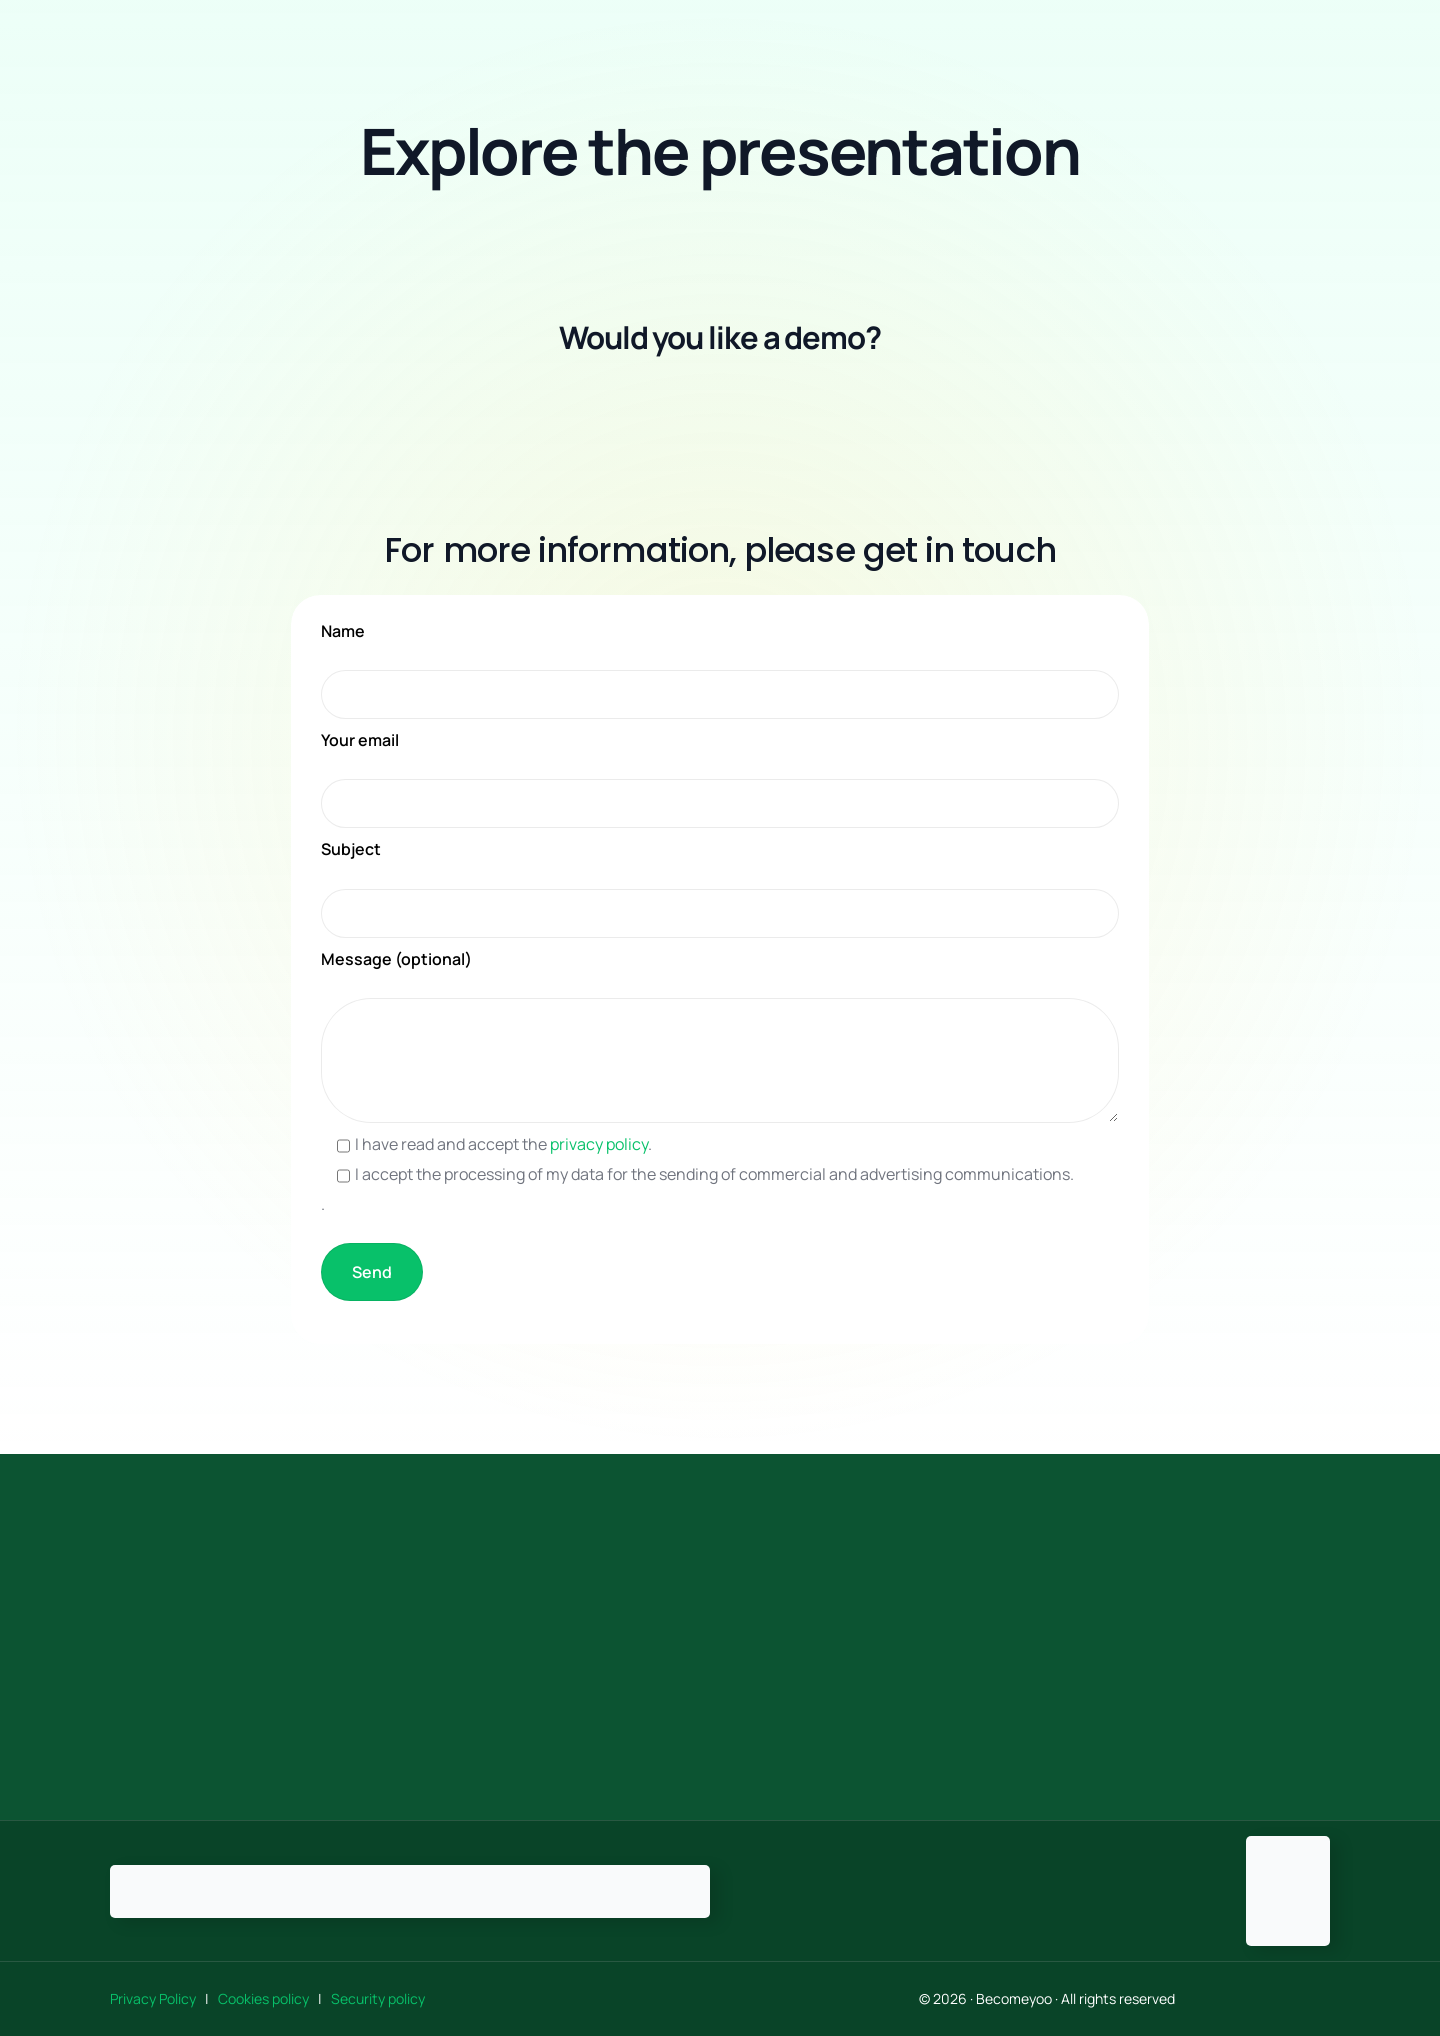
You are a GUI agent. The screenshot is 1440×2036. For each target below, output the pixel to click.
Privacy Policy (156, 1998)
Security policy (378, 1998)
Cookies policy (265, 1998)
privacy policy (599, 1144)
